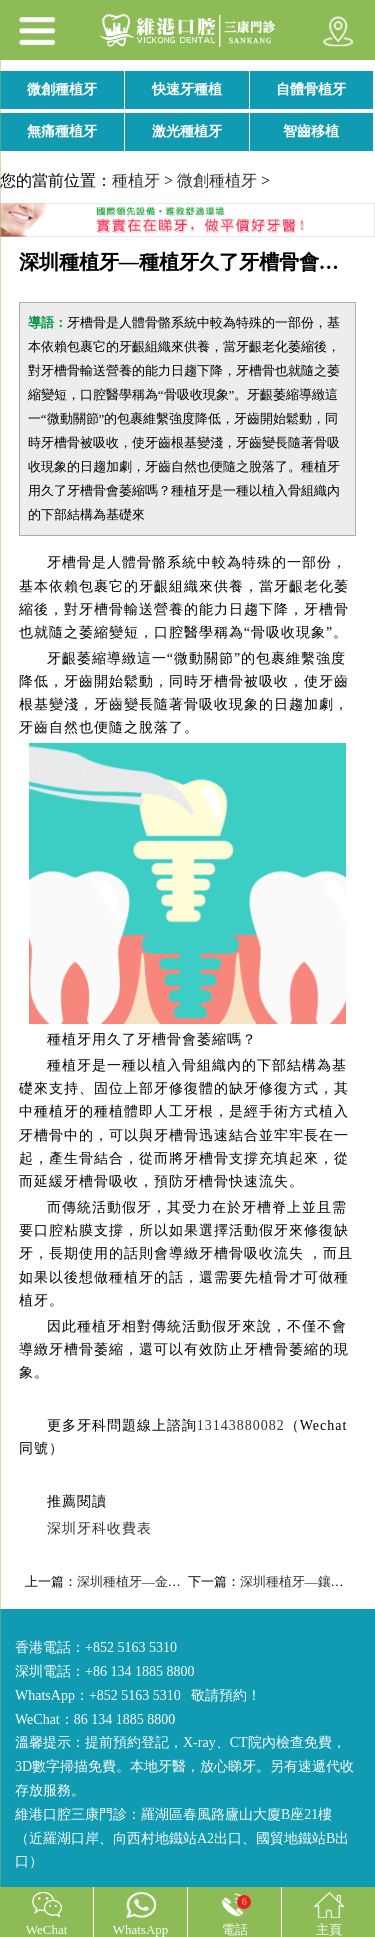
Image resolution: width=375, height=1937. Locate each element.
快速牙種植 (187, 89)
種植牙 (136, 180)
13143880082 (241, 1425)
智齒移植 (311, 131)
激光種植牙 (187, 131)
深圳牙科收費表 (99, 1528)
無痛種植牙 (62, 131)
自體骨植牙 (311, 89)
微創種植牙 (62, 89)
